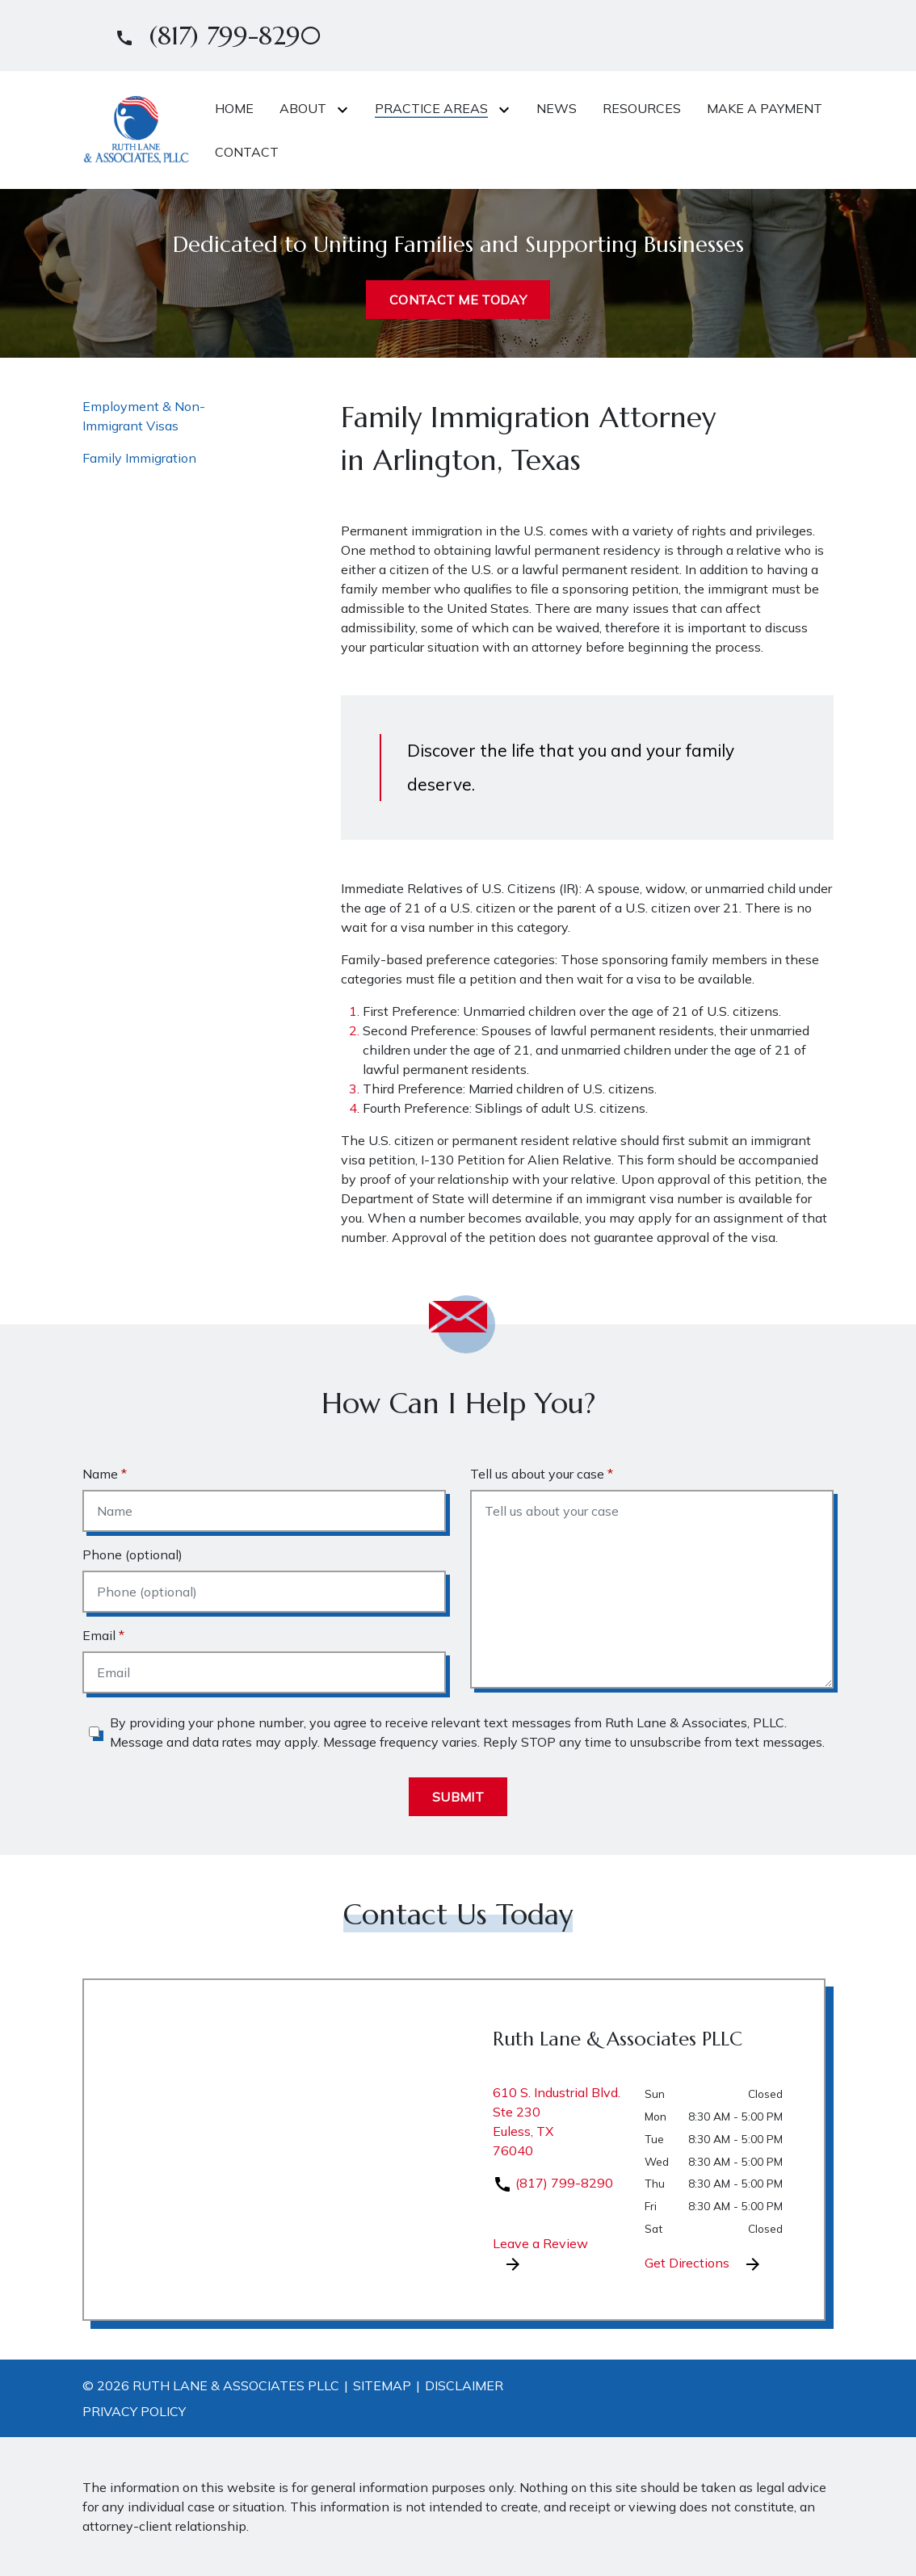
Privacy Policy (134, 2411)
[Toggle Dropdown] (346, 109)
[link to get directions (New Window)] (556, 2128)
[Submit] (458, 1796)
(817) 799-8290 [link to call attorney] (553, 2183)
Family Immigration (139, 458)
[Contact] (247, 152)
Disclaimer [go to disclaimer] (464, 2385)
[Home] (234, 108)
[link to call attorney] (211, 35)
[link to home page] (136, 128)
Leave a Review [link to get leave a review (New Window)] (540, 2254)
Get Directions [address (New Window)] (704, 2264)
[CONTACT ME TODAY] (458, 299)
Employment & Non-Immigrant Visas (143, 416)
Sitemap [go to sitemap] (382, 2385)
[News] (556, 108)
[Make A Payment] (764, 108)
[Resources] (642, 108)
